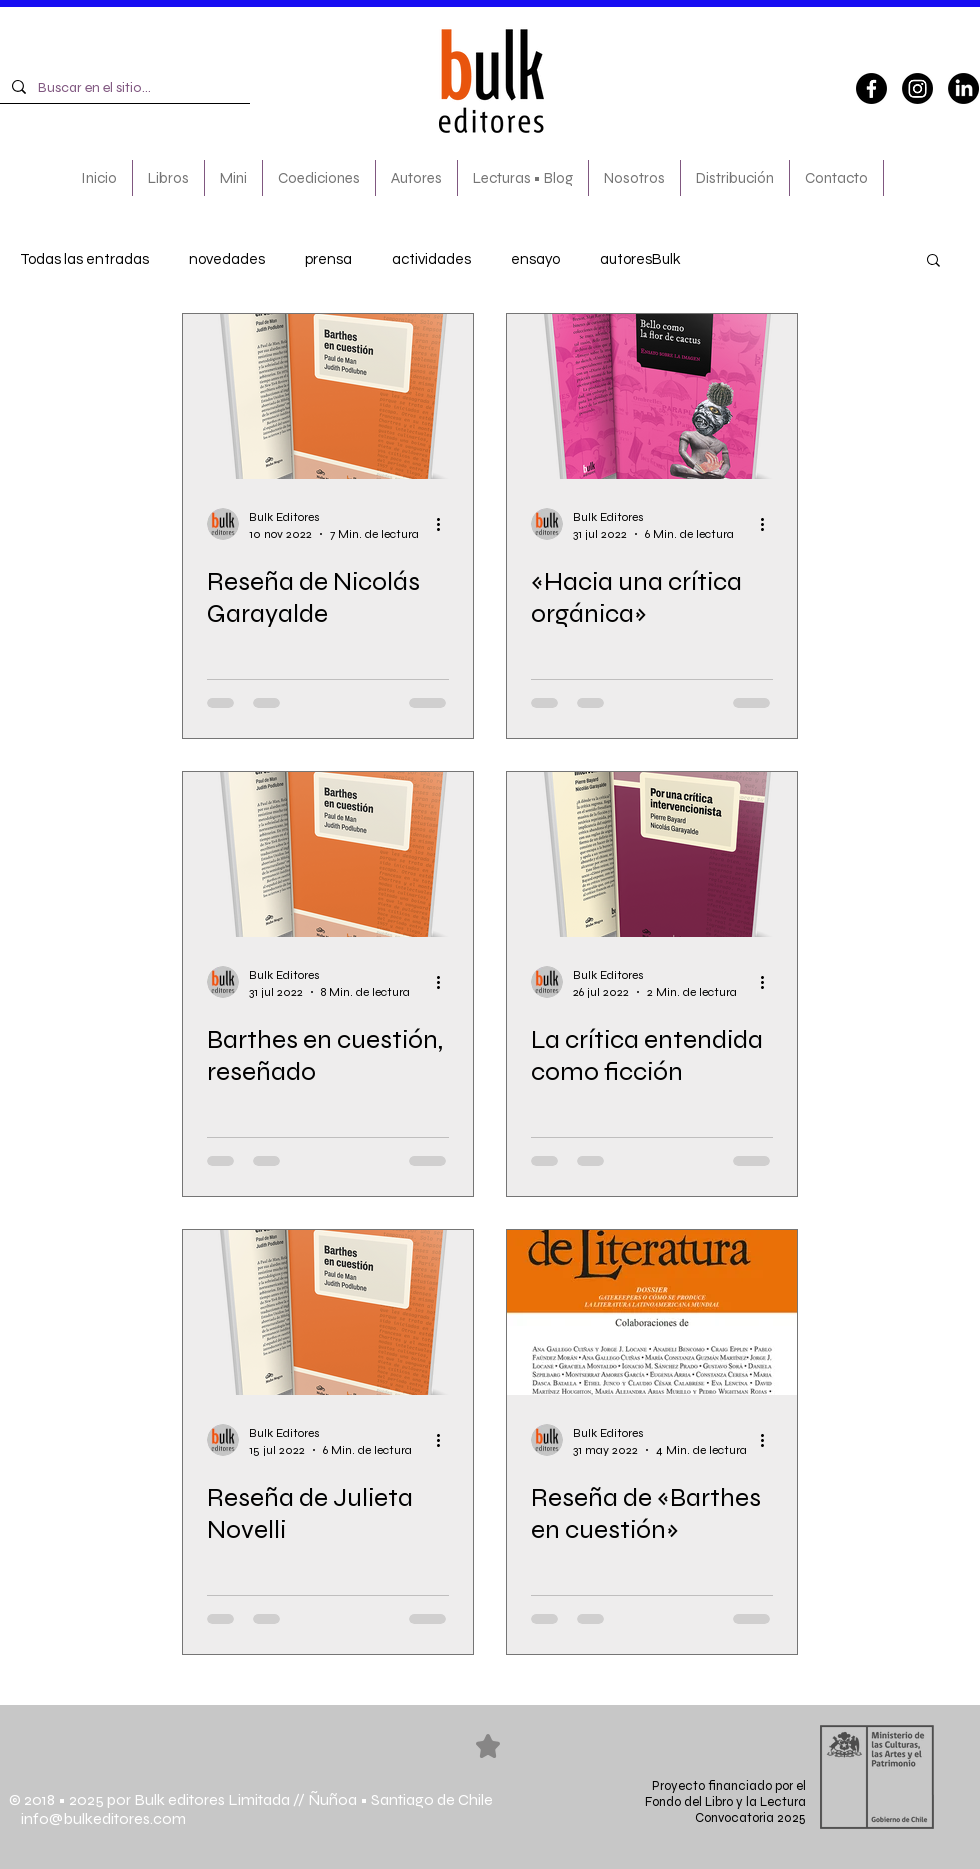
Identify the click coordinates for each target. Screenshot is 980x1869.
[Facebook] (871, 88)
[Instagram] (917, 88)
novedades (227, 259)
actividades (431, 259)
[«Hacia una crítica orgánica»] (652, 396)
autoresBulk (640, 259)
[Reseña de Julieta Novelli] (328, 1312)
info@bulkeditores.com (97, 1818)
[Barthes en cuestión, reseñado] (328, 854)
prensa (328, 259)
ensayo (535, 259)
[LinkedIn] (963, 88)
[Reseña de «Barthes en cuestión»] (652, 1312)
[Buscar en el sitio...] (123, 88)
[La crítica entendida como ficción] (652, 854)
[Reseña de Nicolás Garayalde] (328, 396)
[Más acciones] (446, 524)
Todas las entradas (84, 259)
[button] (933, 261)
